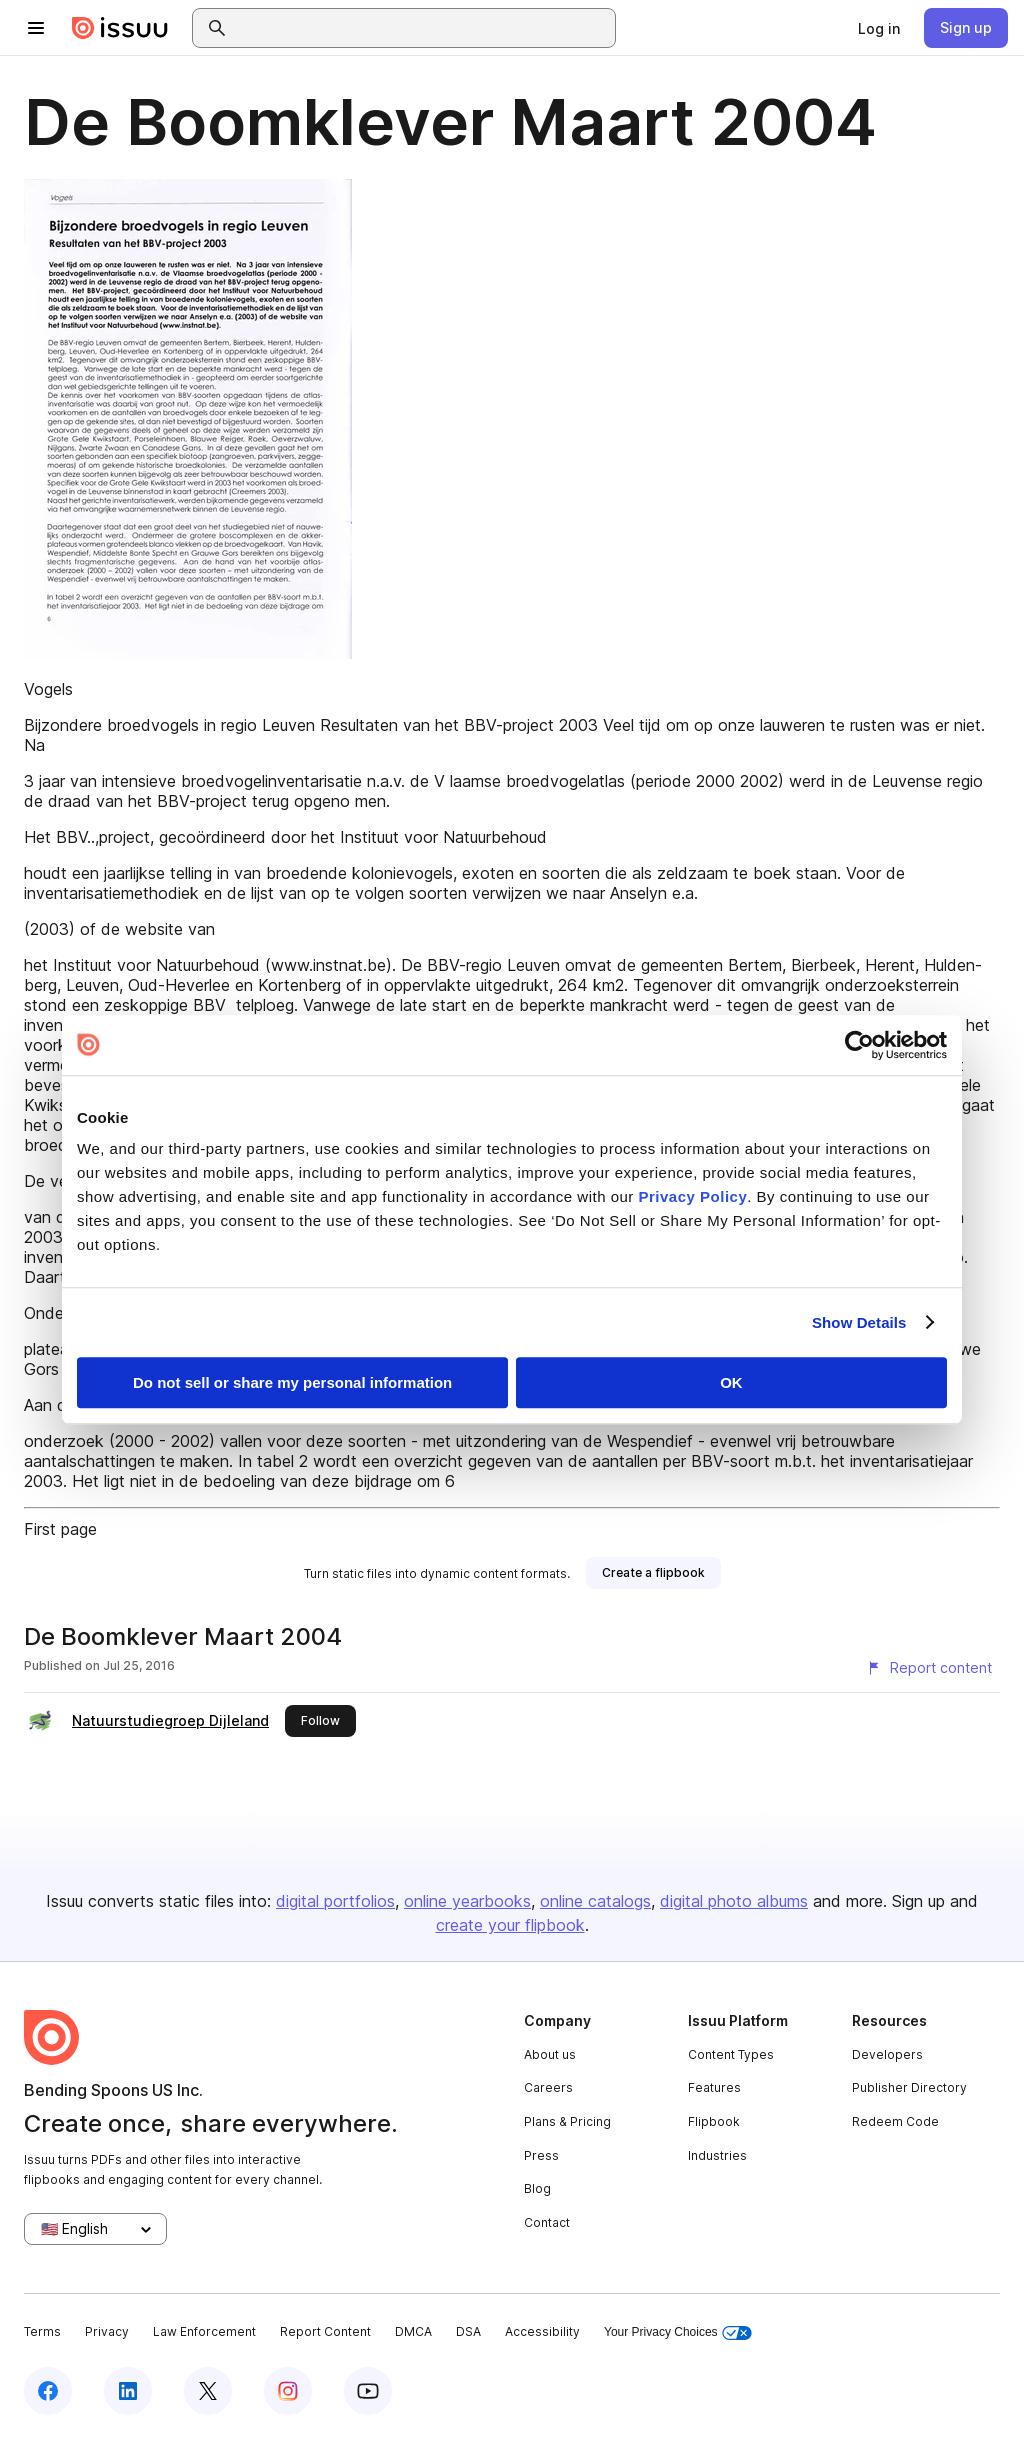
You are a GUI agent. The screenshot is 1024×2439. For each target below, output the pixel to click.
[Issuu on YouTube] (368, 2391)
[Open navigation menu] (36, 28)
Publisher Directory (909, 2087)
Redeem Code (895, 2121)
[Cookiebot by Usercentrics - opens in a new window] (859, 1045)
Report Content (325, 2331)
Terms (42, 2331)
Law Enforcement (204, 2331)
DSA (468, 2331)
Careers (548, 2087)
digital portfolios (335, 1901)
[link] (879, 28)
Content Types (731, 2054)
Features (714, 2087)
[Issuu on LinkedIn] (128, 2391)
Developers (887, 2054)
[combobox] (422, 28)
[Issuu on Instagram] (288, 2391)
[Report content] (929, 1668)
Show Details (859, 1322)
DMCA (413, 2331)
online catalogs (595, 1901)
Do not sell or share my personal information (292, 1382)
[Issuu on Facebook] (48, 2391)
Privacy (107, 2331)
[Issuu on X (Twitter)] (208, 2391)
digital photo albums (734, 1901)
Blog (537, 2188)
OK (731, 1382)
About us (550, 2054)
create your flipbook (510, 1925)
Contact (547, 2222)
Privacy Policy (693, 1196)
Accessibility (542, 2331)
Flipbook (714, 2121)
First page (60, 1529)
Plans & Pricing (567, 2121)
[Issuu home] (120, 28)
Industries (717, 2155)
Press (541, 2155)
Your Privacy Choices (678, 2332)
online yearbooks (467, 1901)
